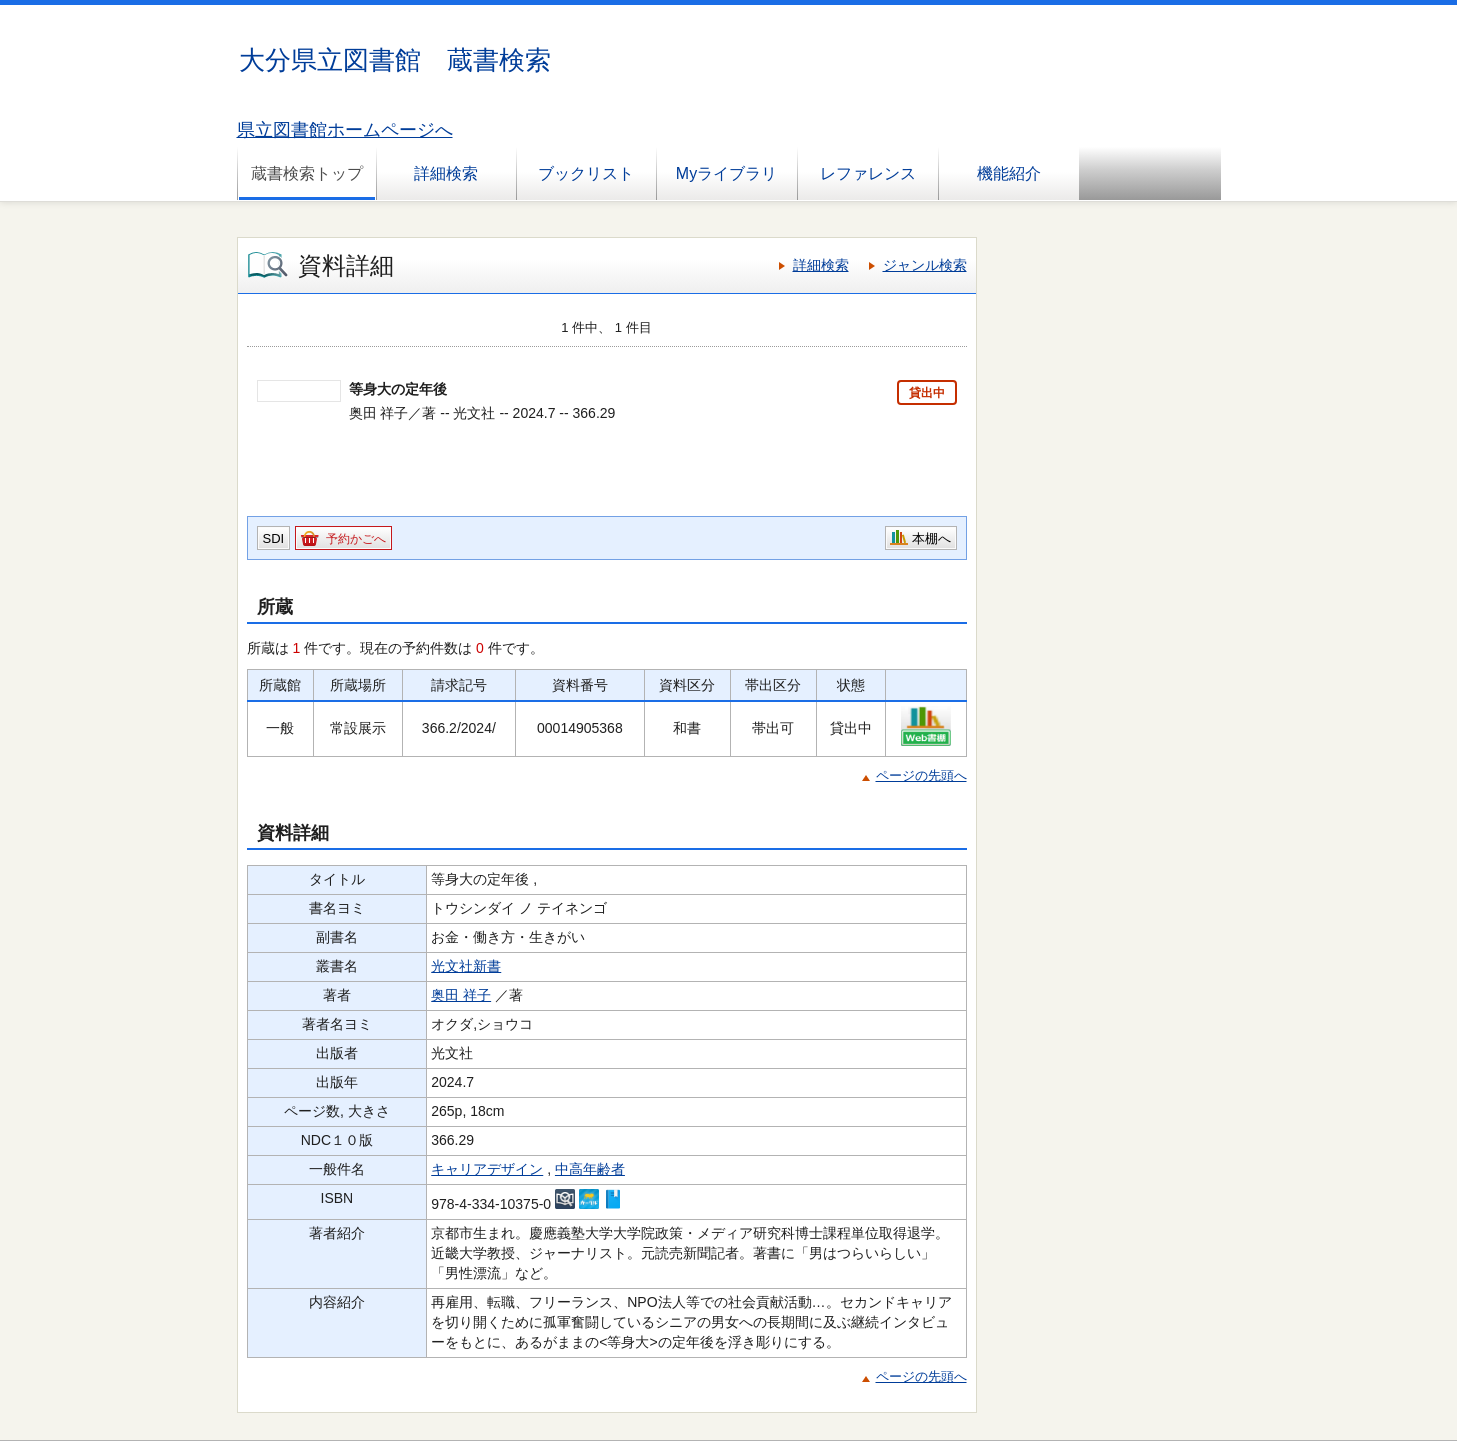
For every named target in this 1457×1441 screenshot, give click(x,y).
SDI (274, 538)
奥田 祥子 (461, 995)
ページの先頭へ (921, 775)
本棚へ (931, 538)
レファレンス (868, 173)
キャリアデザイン (487, 1169)
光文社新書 (466, 966)
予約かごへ (356, 539)
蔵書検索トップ (307, 173)
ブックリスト (586, 173)
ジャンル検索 (925, 265)
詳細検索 (446, 173)
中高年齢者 (590, 1169)
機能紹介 (1009, 173)
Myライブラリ (726, 173)
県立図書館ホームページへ (345, 130)
